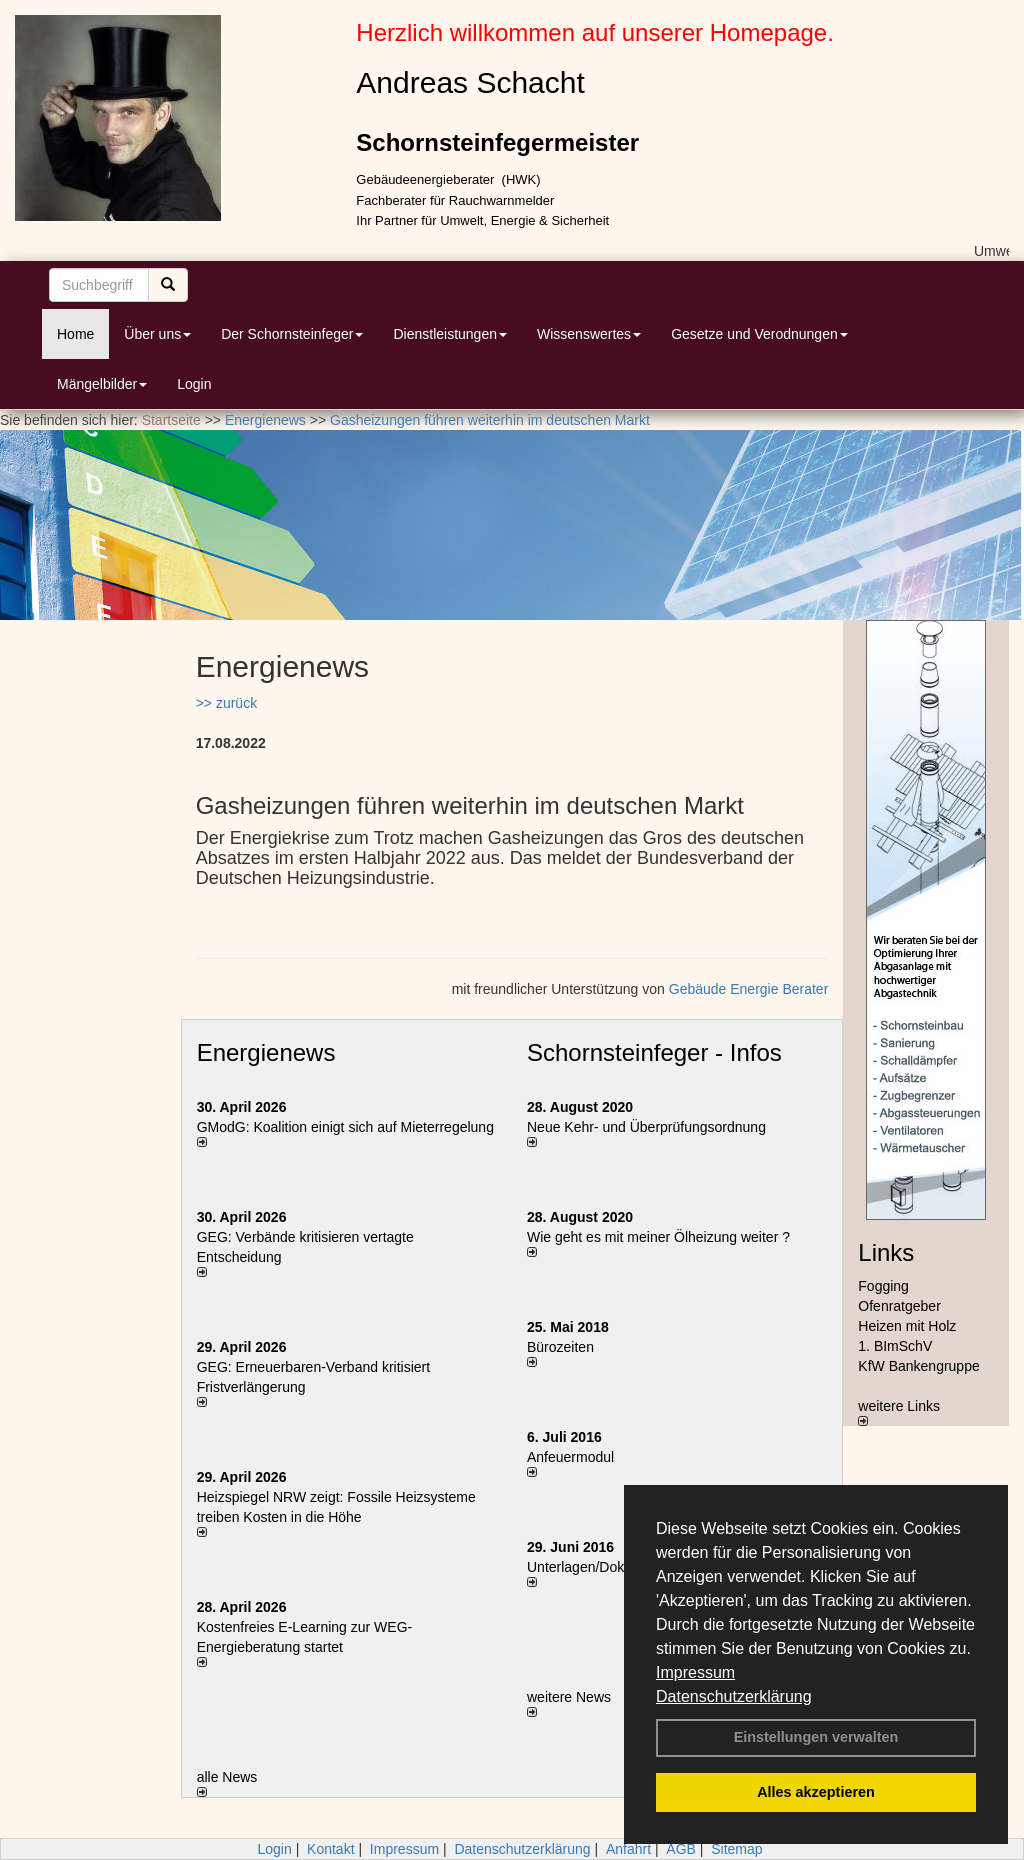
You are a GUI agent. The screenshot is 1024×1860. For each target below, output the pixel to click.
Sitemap (736, 1849)
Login (194, 384)
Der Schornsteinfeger (292, 334)
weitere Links (899, 1412)
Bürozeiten (560, 1347)
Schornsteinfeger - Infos (654, 1052)
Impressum (695, 1672)
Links (886, 1252)
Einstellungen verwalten (816, 1737)
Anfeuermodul (570, 1457)
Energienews (266, 1052)
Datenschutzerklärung (734, 1696)
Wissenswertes (589, 334)
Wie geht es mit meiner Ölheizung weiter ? (658, 1237)
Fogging (883, 1286)
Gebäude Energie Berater (749, 989)
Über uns (157, 334)
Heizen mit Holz (907, 1326)
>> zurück (226, 703)
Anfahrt (628, 1849)
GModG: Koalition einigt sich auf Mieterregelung (345, 1127)
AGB (681, 1849)
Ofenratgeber (899, 1306)
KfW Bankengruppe (918, 1366)
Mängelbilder (102, 384)
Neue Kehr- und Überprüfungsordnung (646, 1127)
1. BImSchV (895, 1346)
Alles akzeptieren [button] (816, 1792)
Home (75, 334)
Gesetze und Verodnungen (759, 334)
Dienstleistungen (450, 334)
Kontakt (330, 1849)
